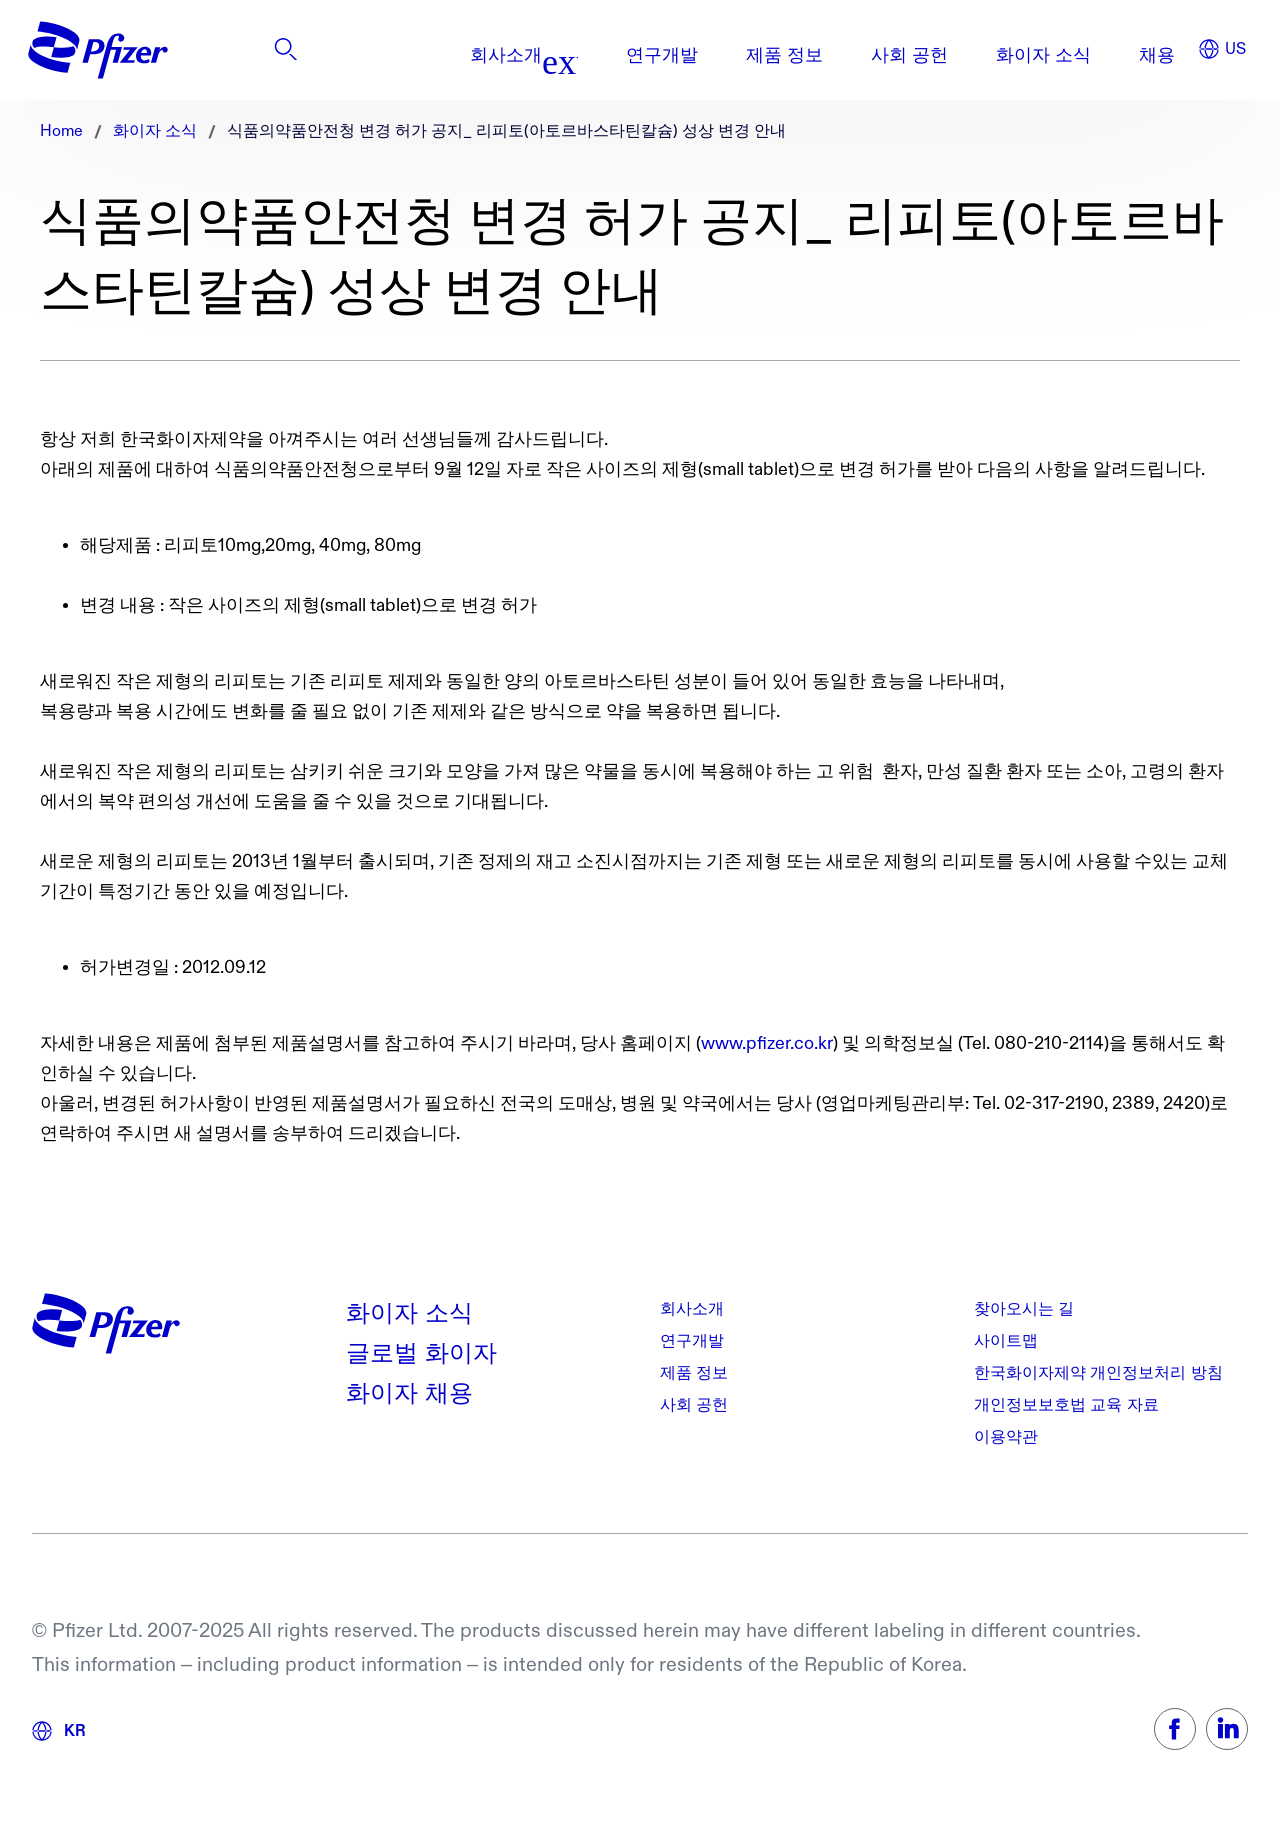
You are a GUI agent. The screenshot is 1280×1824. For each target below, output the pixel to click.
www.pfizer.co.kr (767, 1043)
